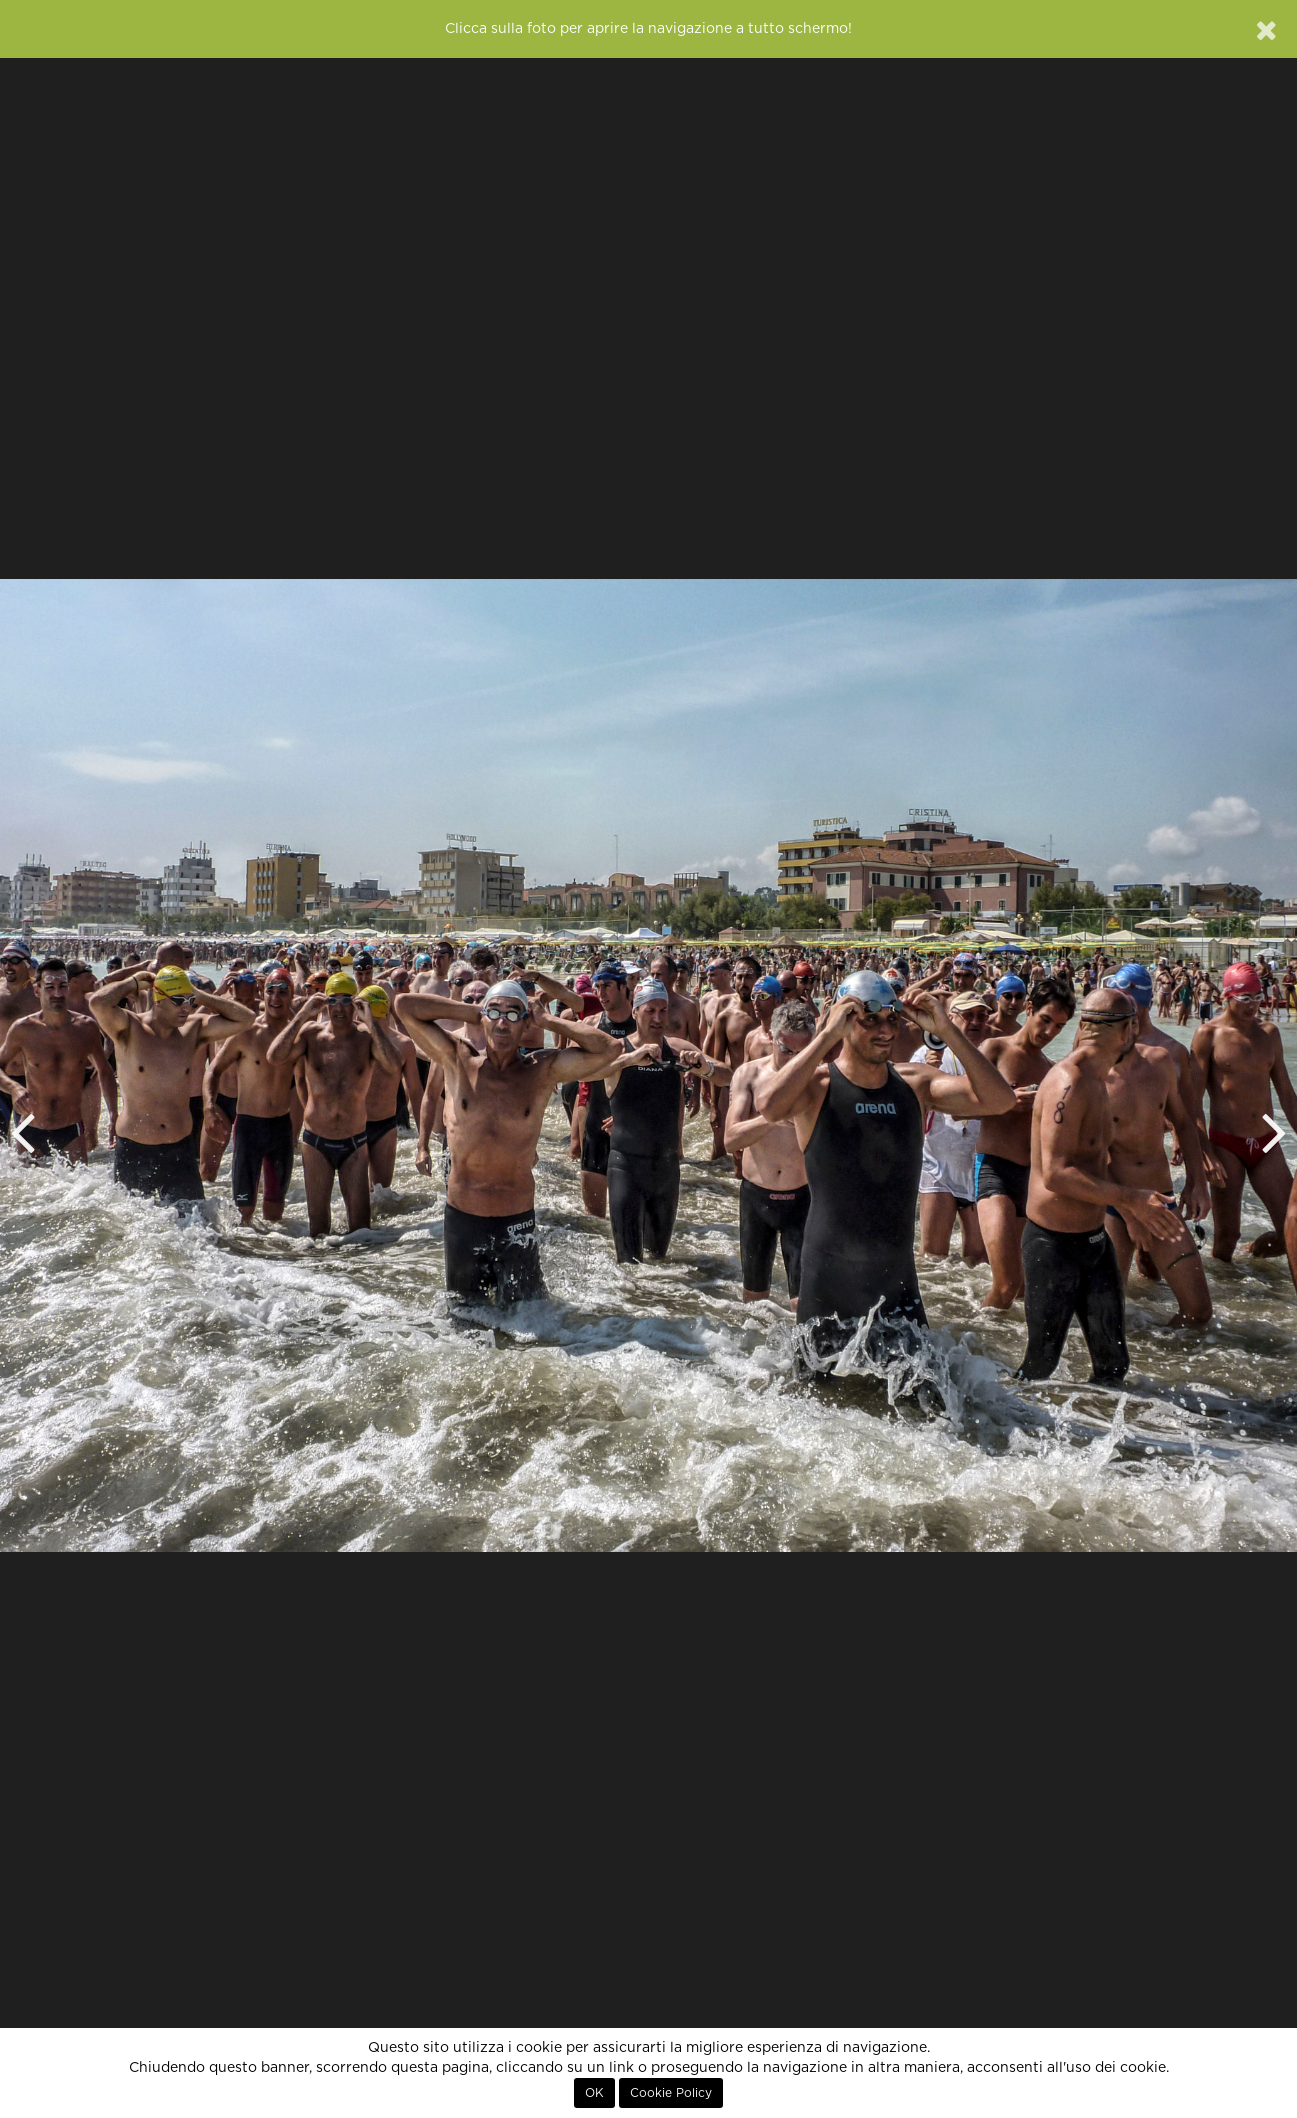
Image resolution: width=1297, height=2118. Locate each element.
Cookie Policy (671, 2093)
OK (594, 2093)
